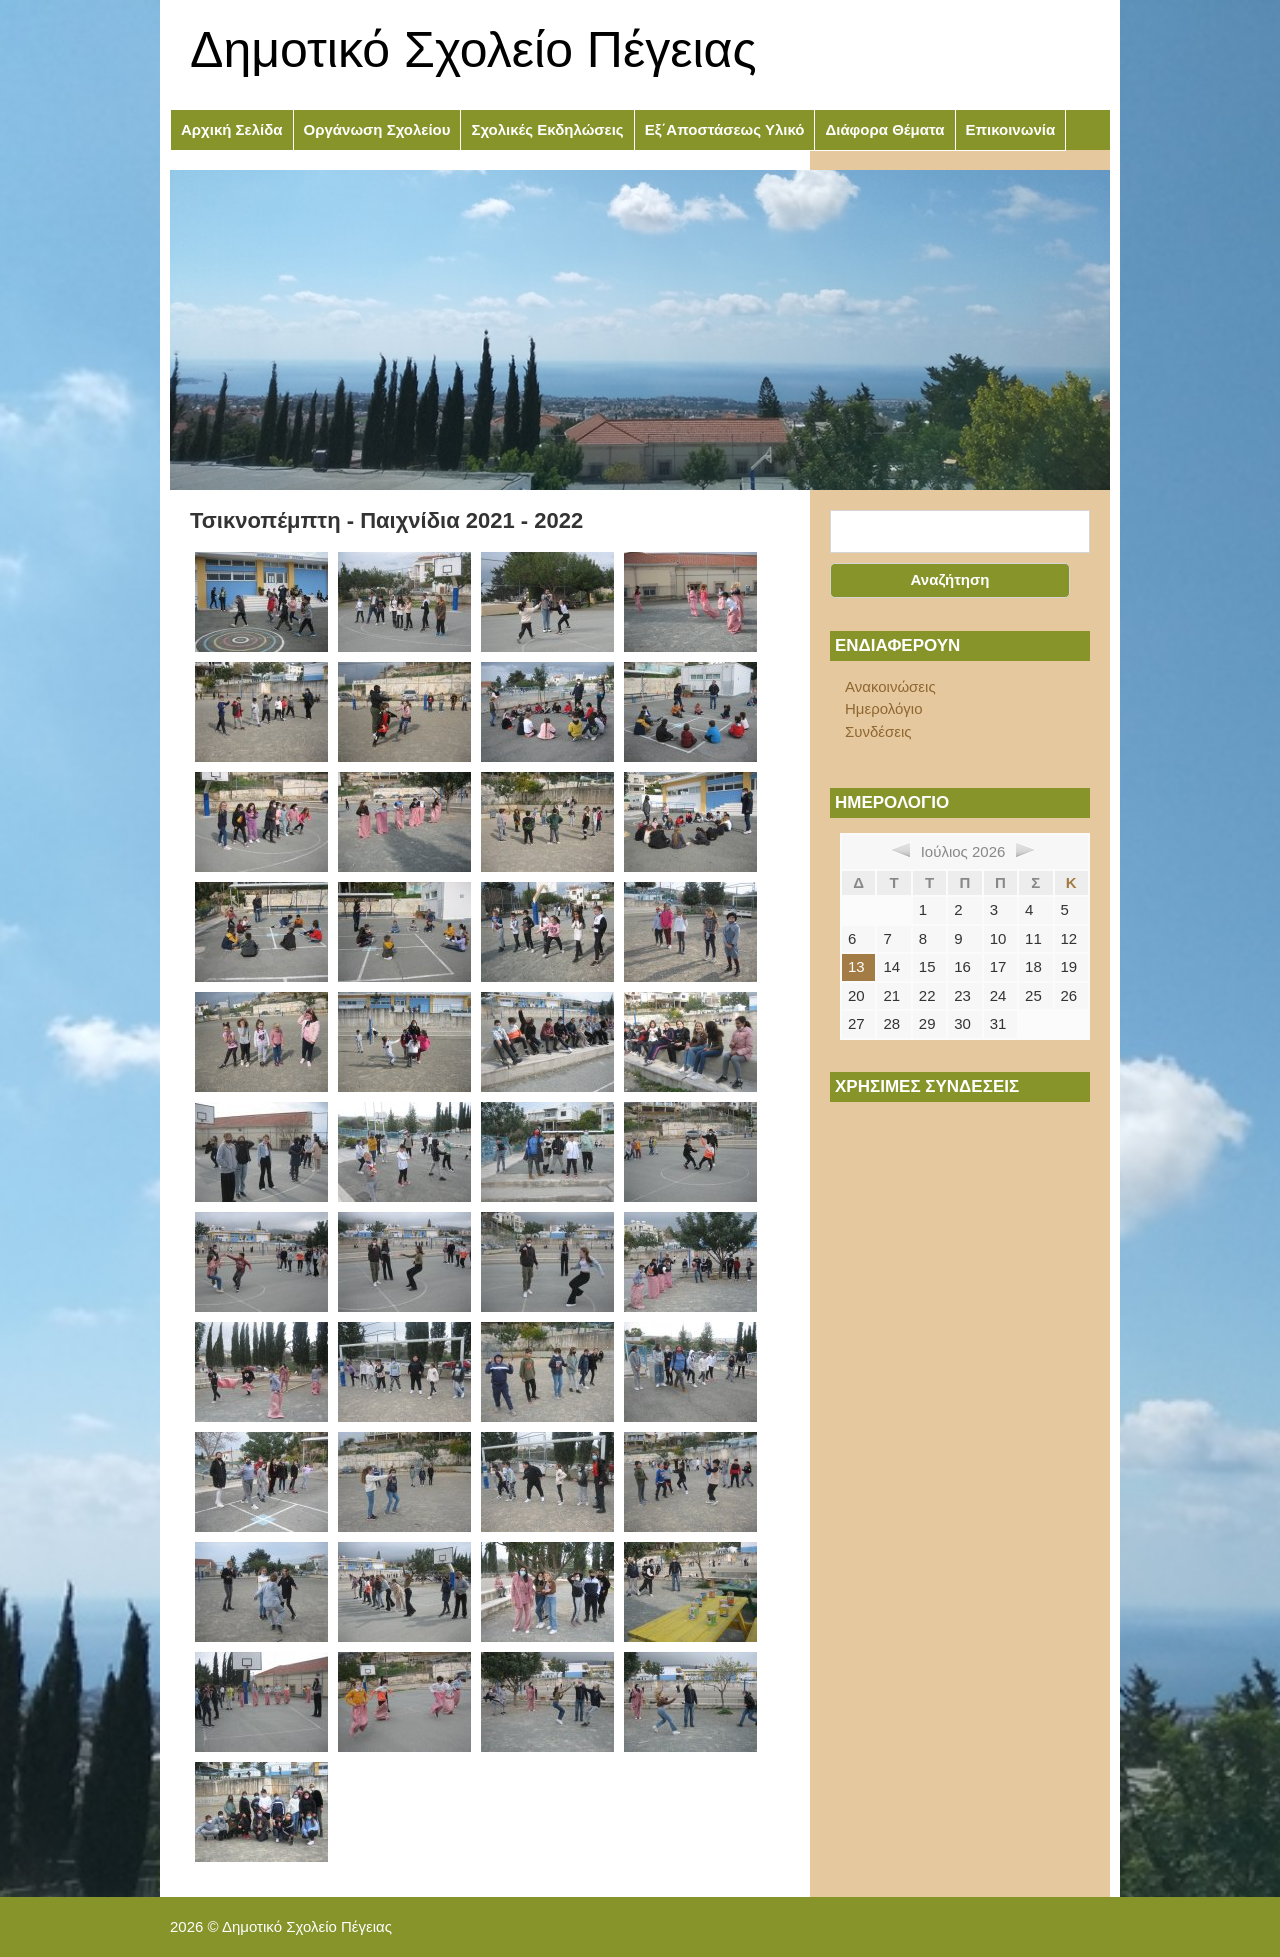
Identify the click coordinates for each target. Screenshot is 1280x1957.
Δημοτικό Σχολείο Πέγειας (473, 50)
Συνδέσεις (878, 731)
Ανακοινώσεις (890, 686)
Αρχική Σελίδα (232, 129)
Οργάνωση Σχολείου (377, 129)
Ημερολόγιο (884, 708)
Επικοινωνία (1011, 129)
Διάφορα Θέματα (884, 129)
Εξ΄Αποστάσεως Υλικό (725, 129)
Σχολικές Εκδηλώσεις (547, 129)
